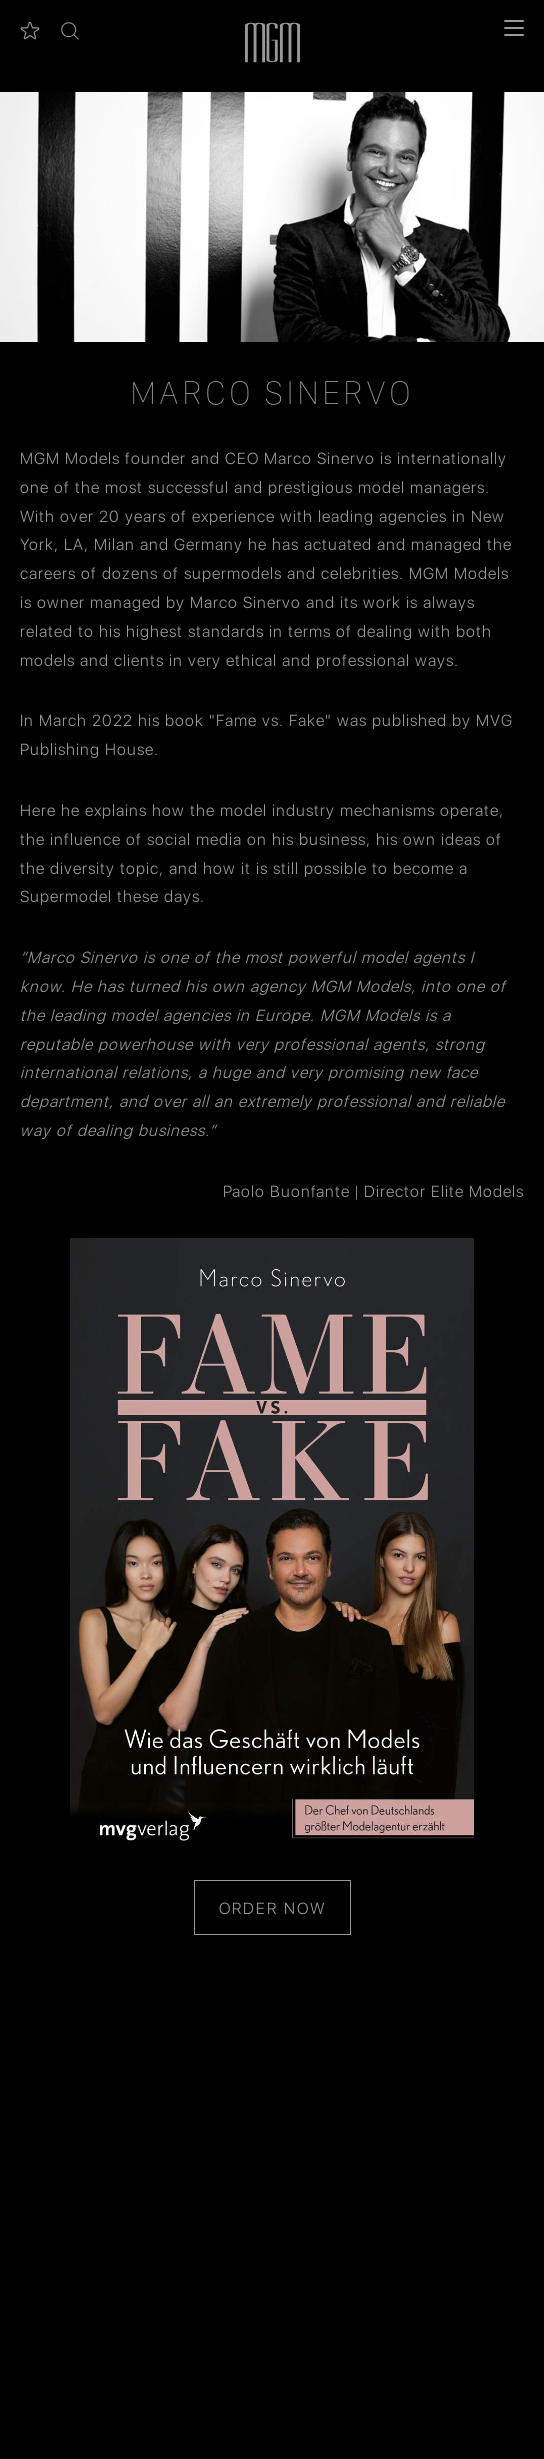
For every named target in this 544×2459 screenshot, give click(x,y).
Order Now (272, 1907)
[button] (70, 31)
